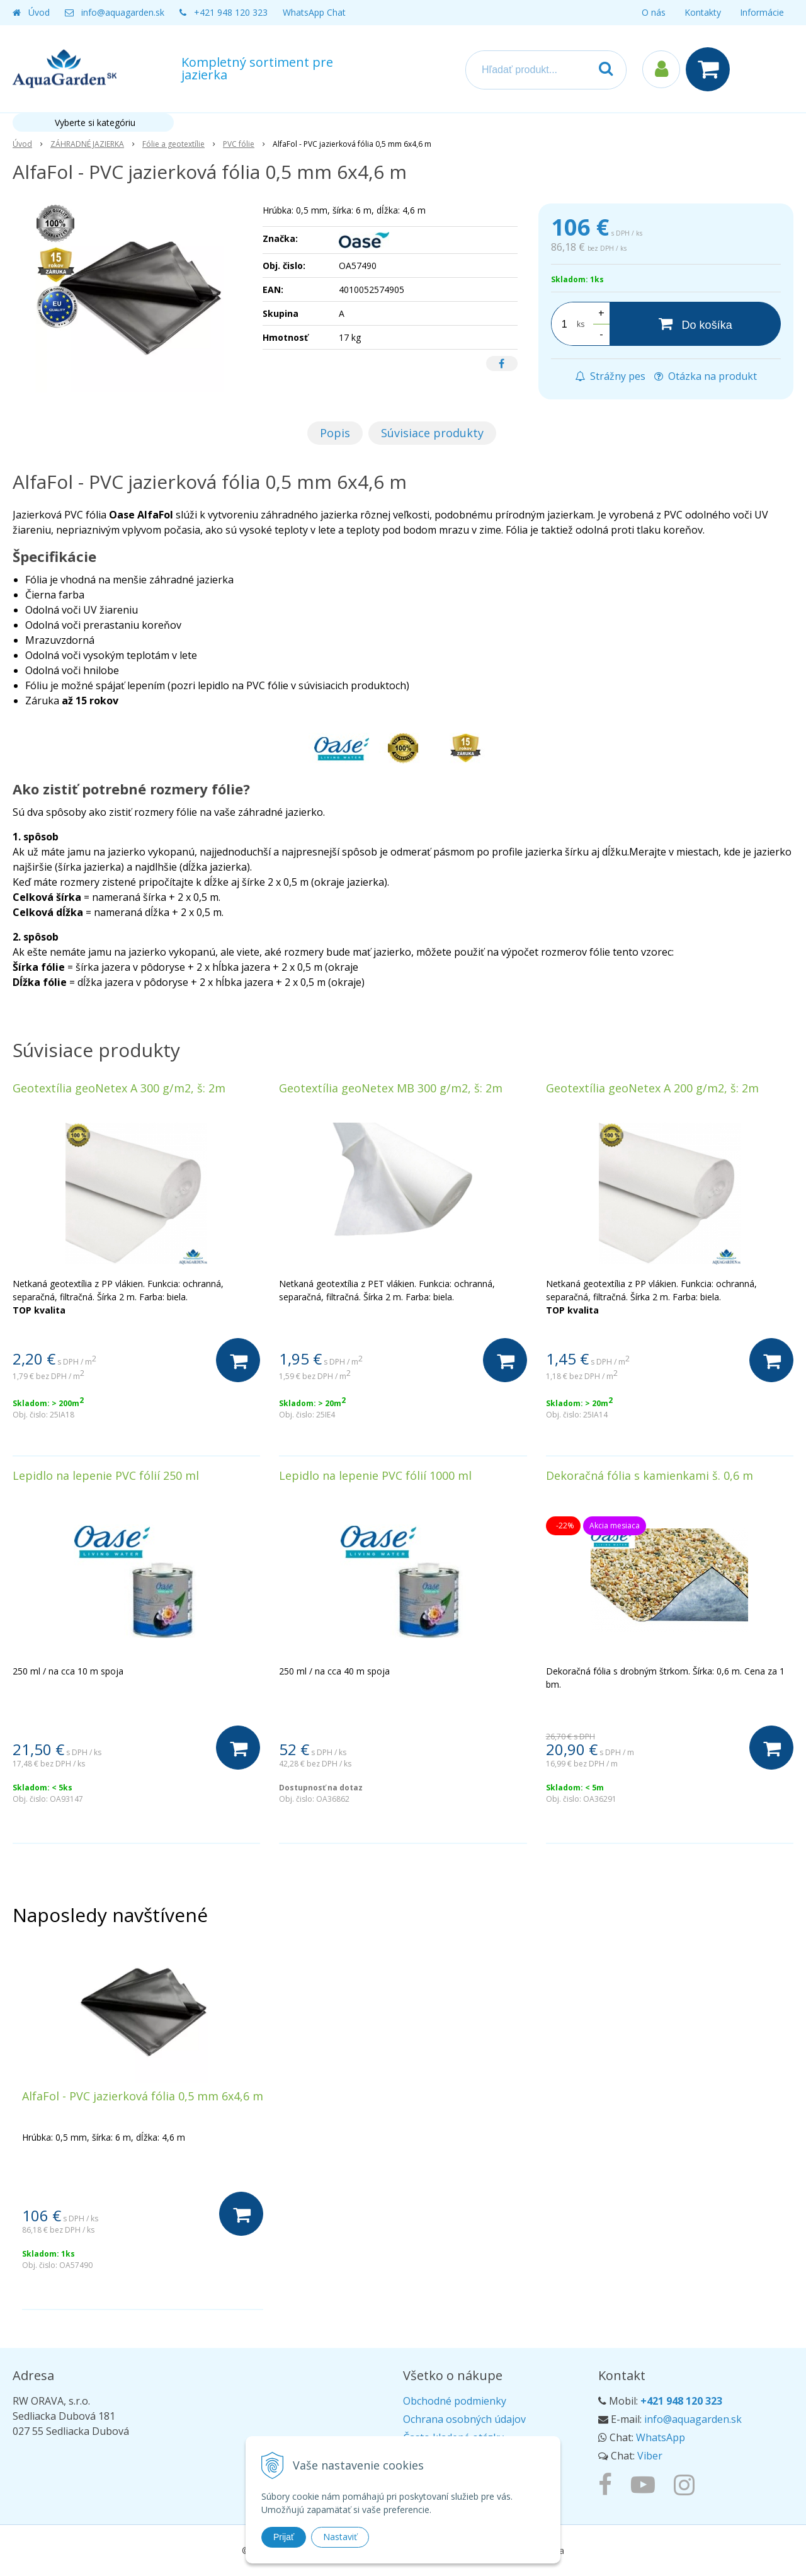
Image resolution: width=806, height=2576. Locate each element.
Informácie (762, 12)
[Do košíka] (695, 324)
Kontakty (702, 12)
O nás (654, 12)
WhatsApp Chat (314, 12)
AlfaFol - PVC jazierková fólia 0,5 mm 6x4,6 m (142, 2096)
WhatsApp (660, 2437)
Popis (335, 432)
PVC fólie (238, 144)
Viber (649, 2456)
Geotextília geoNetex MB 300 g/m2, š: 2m (390, 1088)
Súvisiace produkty (432, 432)
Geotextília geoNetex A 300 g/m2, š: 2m (119, 1088)
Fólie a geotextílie (173, 144)
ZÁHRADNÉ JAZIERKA (87, 144)
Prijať (283, 2537)
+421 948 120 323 (231, 12)
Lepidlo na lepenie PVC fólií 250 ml (106, 1475)
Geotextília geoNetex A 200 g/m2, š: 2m (652, 1088)
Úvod (39, 12)
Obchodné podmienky (454, 2401)
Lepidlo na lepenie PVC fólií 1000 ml (375, 1475)
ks (580, 324)
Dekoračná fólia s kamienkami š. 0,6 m (649, 1475)
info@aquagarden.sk (122, 12)
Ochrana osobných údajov (464, 2419)
